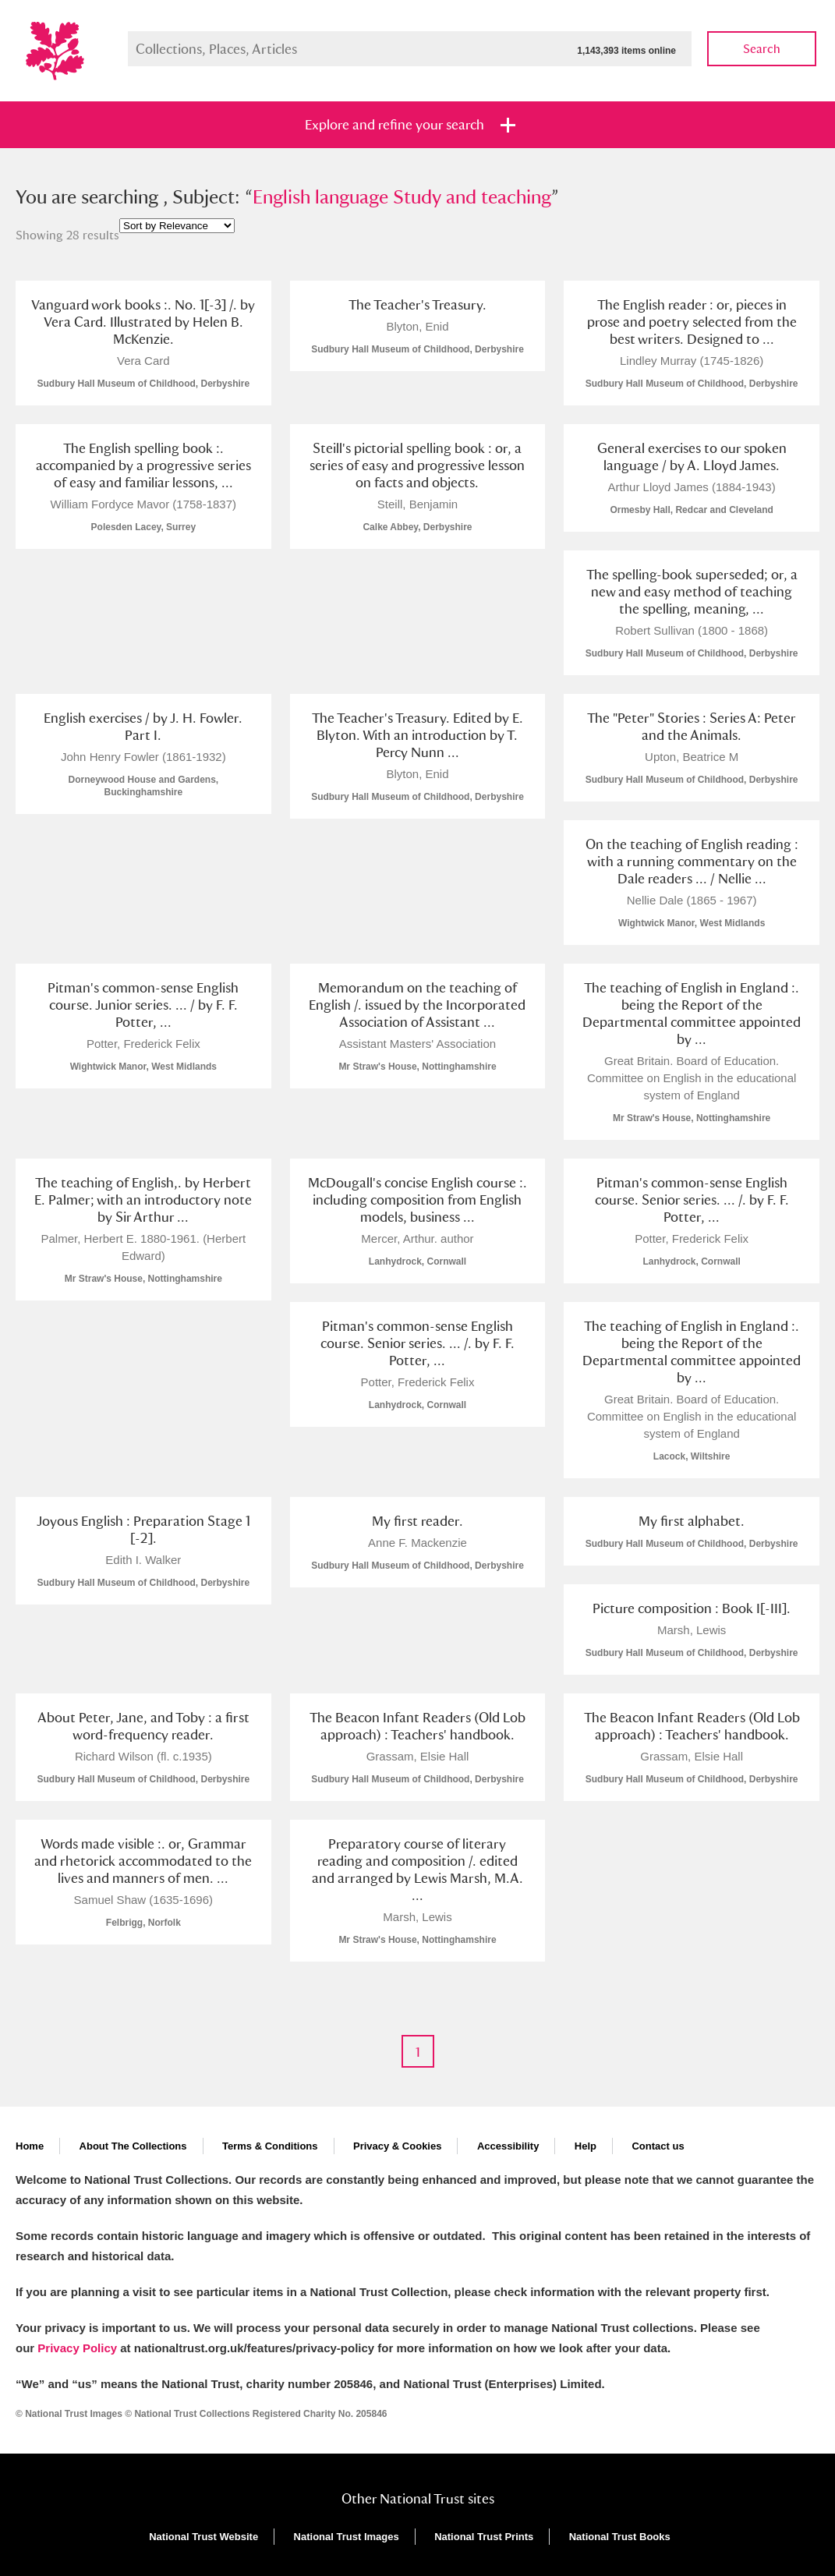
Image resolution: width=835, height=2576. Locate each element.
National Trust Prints (483, 2536)
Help (585, 2146)
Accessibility (508, 2146)
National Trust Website (203, 2536)
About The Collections (133, 2146)
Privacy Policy (77, 2348)
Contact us (658, 2146)
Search (761, 48)
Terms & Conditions (270, 2146)
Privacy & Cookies (397, 2146)
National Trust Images (346, 2536)
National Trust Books (619, 2536)
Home (30, 2146)
